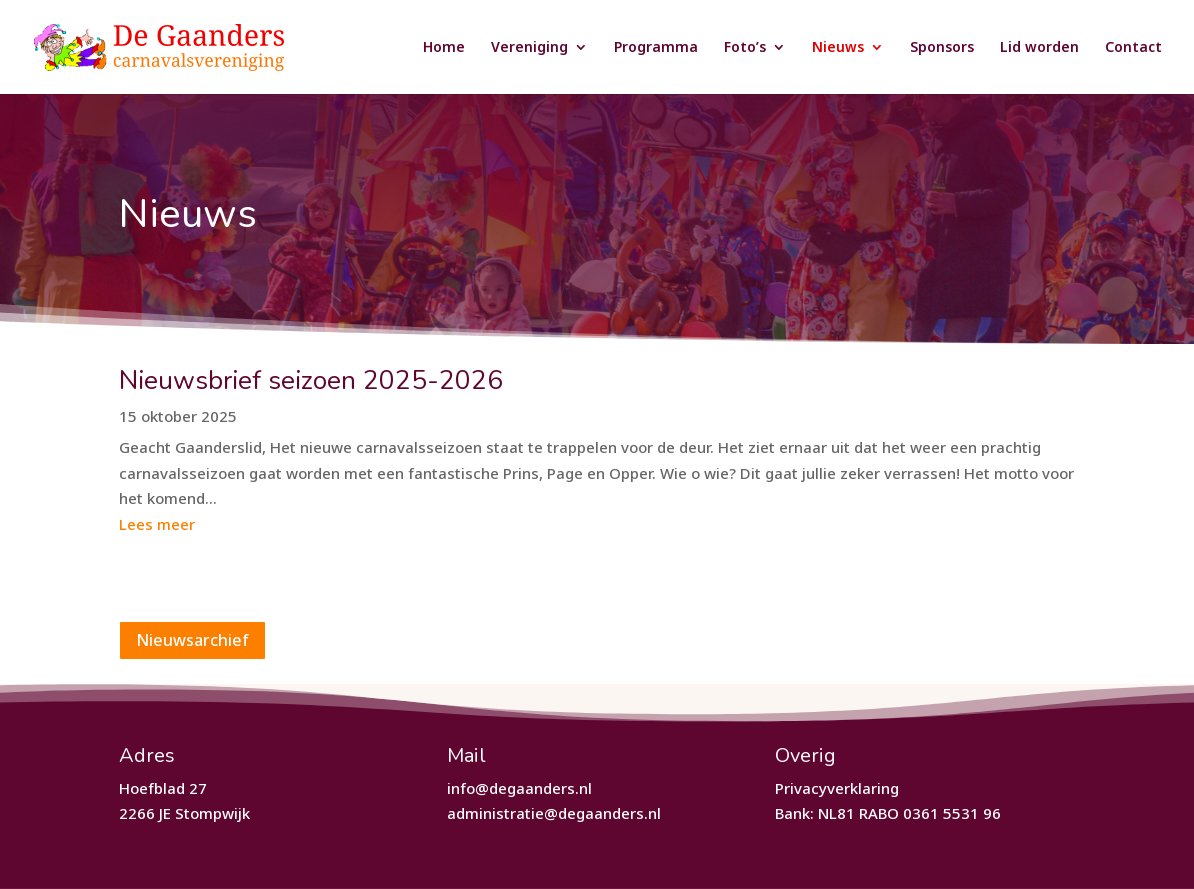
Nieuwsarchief (192, 640)
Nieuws (838, 48)
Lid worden (1039, 48)
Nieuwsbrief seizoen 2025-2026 (311, 380)
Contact (1133, 48)
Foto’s (745, 48)
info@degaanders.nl (519, 788)
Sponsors (942, 48)
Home (444, 48)
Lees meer (157, 524)
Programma (656, 48)
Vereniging (529, 48)
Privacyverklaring (837, 788)
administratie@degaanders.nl (554, 813)
